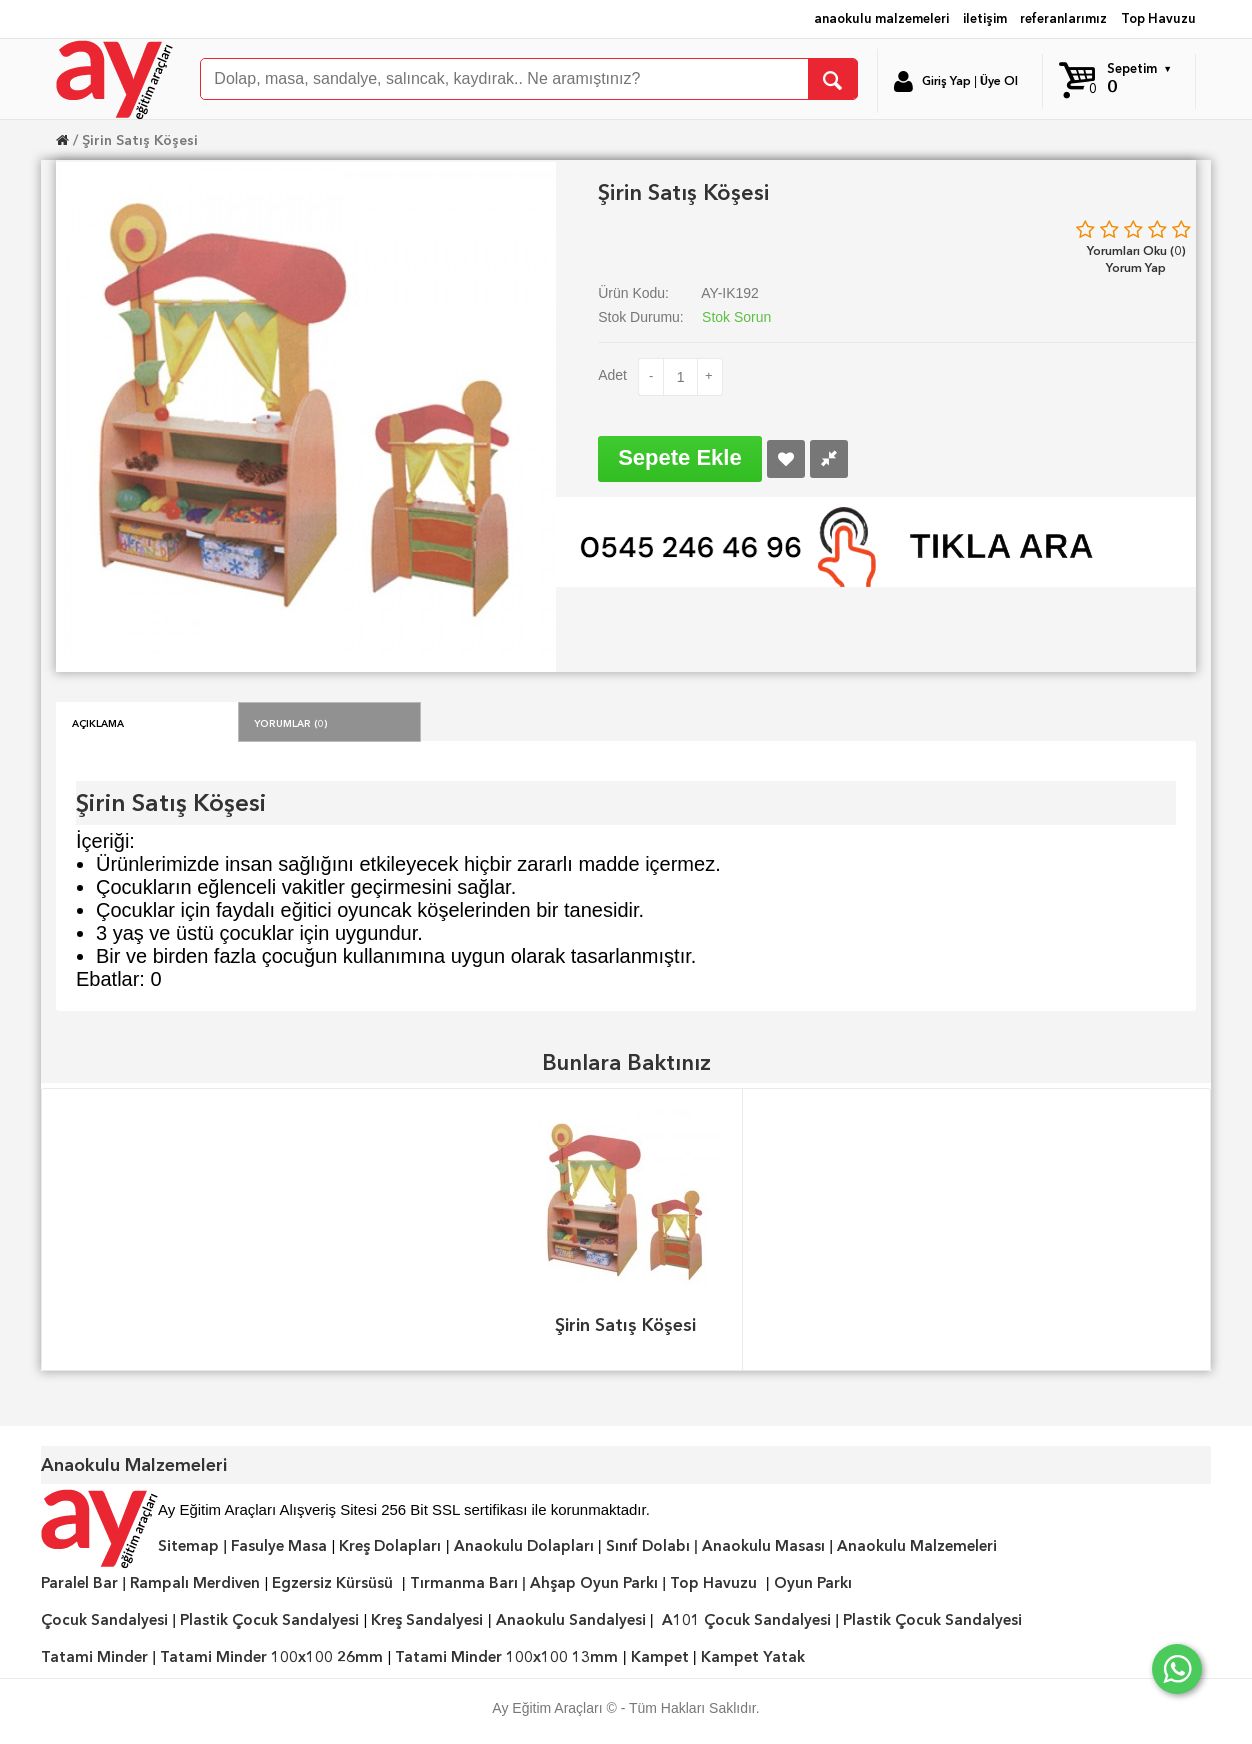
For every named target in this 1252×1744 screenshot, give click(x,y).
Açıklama (98, 722)
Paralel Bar (79, 1583)
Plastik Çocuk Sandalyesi (269, 1620)
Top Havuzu (1158, 18)
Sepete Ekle (680, 457)
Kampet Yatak (753, 1657)
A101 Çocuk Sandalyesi (746, 1620)
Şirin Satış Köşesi (140, 140)
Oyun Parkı (813, 1583)
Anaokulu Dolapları (524, 1546)
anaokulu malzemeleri (881, 18)
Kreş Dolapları (390, 1546)
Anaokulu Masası (763, 1546)
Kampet (660, 1657)
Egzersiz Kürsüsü (332, 1583)
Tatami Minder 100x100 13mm (506, 1657)
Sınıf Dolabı (648, 1546)
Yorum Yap (1136, 267)
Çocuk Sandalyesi (104, 1620)
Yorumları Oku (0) (1136, 250)
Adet (612, 375)
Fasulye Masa (279, 1546)
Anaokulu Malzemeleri (917, 1546)
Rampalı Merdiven (195, 1583)
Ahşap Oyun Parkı (594, 1583)
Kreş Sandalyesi (427, 1620)
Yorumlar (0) (291, 722)
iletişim (985, 18)
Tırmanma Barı (464, 1583)
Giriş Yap (946, 81)
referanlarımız (1063, 18)
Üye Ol (999, 81)
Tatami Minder (94, 1657)
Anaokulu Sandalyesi (571, 1620)
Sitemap (188, 1546)
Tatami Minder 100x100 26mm (271, 1657)
